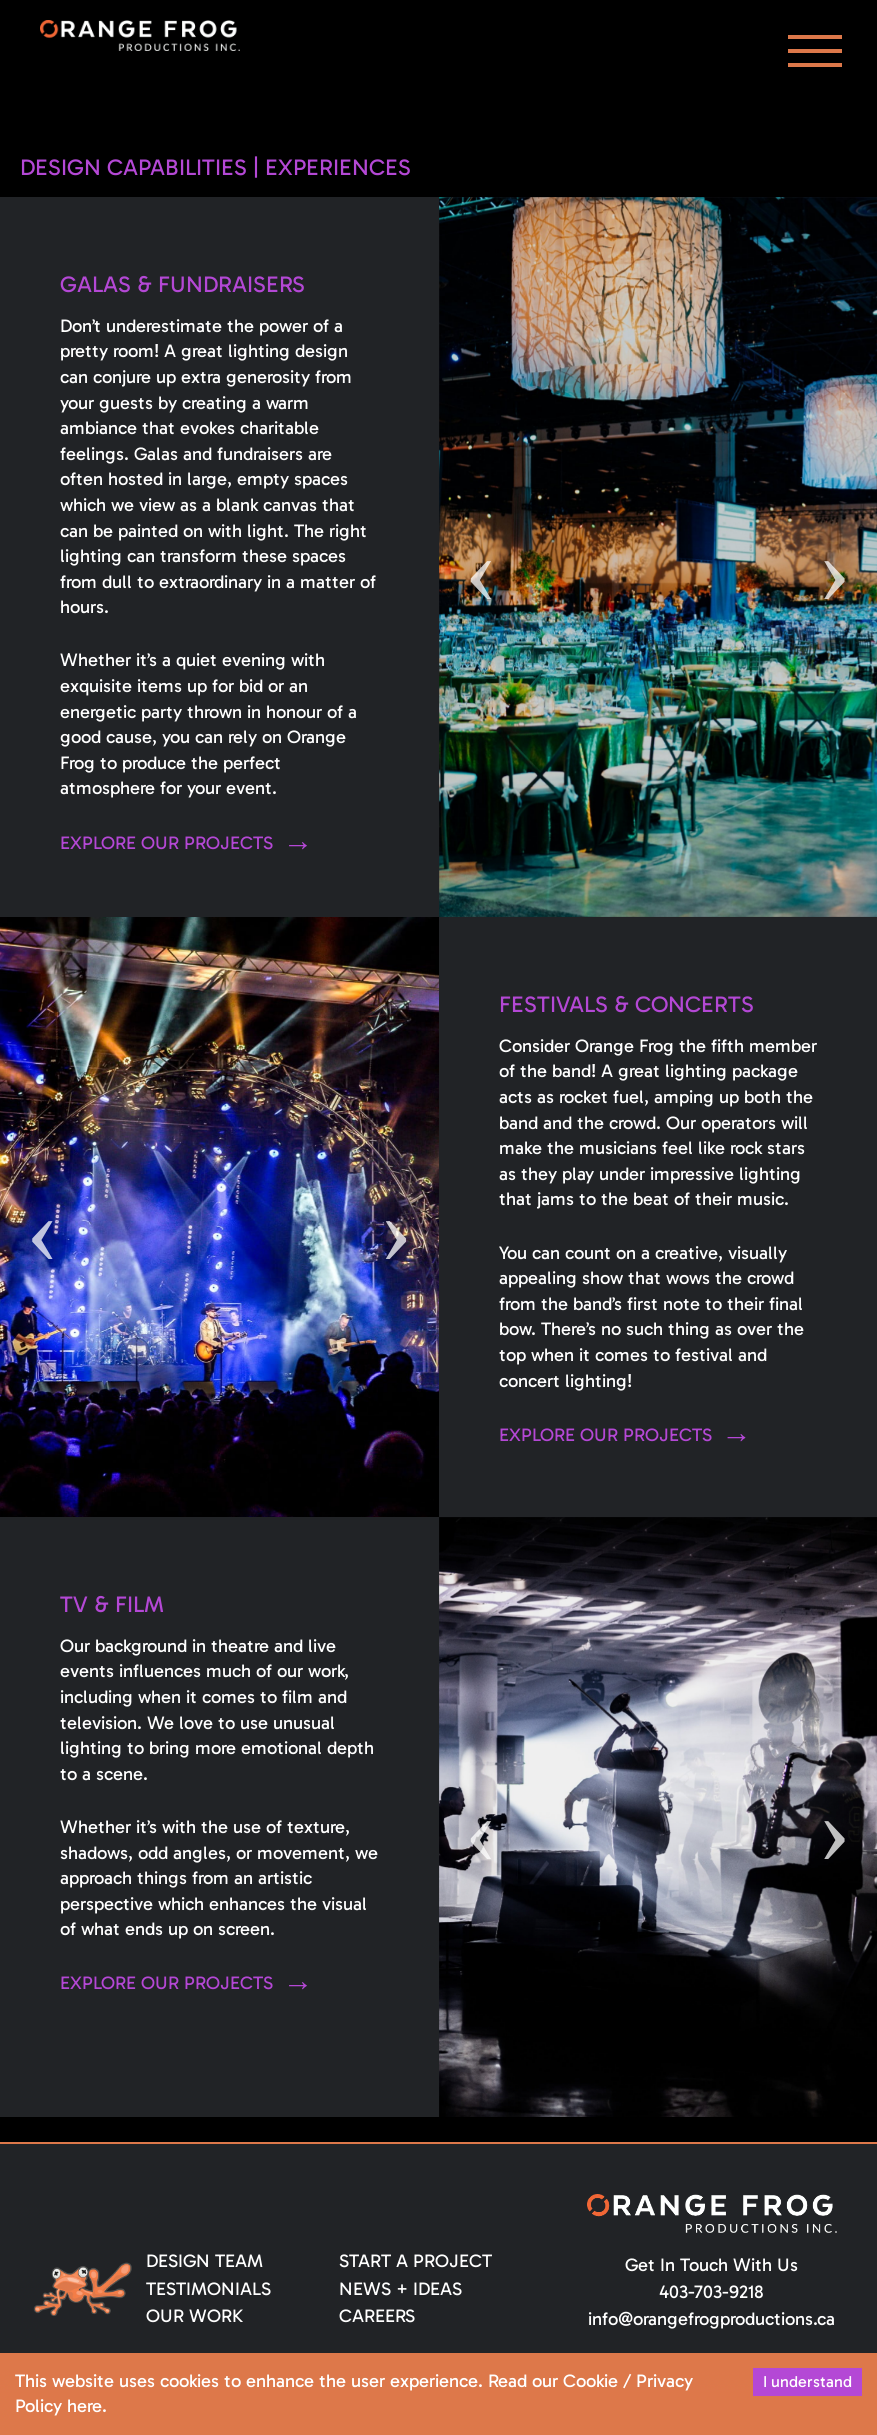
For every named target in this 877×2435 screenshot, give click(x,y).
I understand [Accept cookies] (807, 2381)
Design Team (204, 2261)
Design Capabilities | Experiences (215, 167)
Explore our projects (166, 843)
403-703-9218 (711, 2292)
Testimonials (208, 2289)
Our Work (194, 2316)
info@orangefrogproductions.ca (711, 2319)
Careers (377, 2316)
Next (834, 557)
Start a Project (415, 2261)
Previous (481, 557)
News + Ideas (400, 2289)
